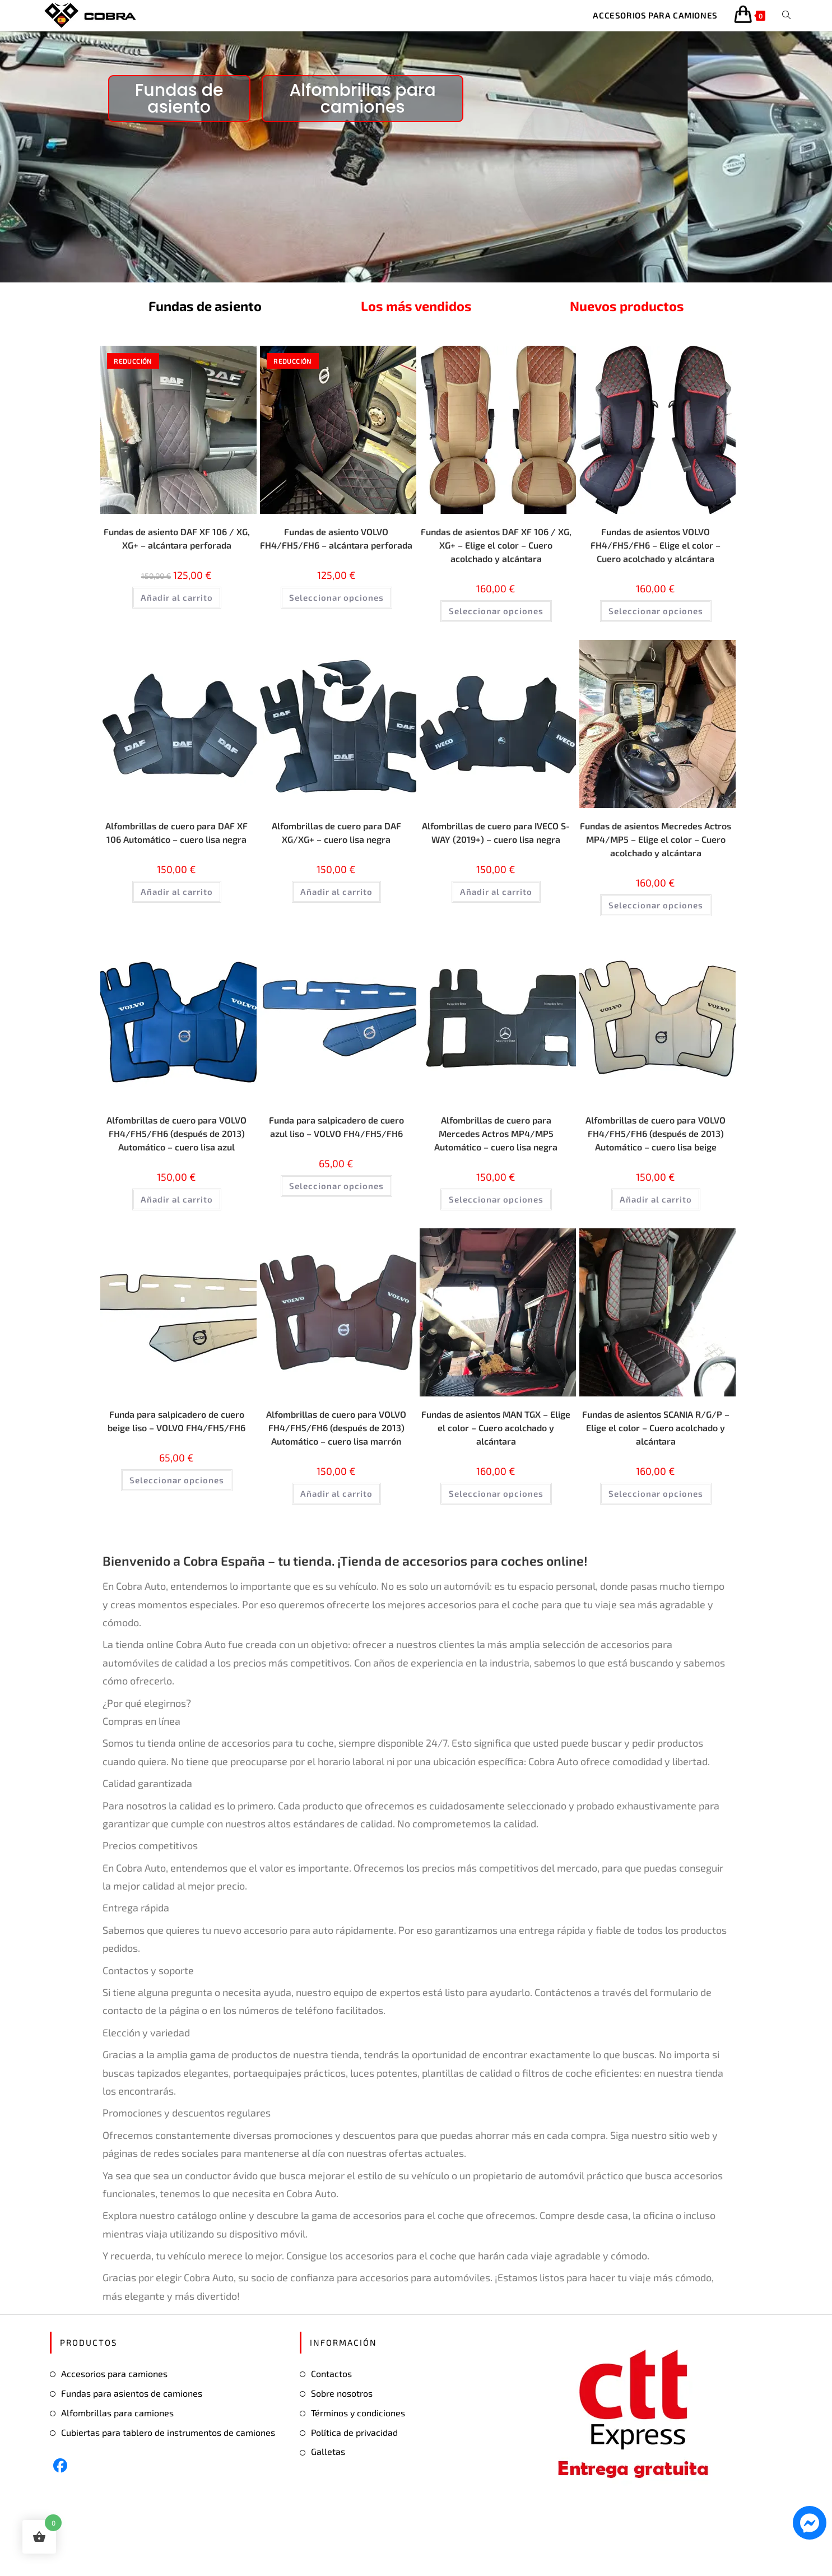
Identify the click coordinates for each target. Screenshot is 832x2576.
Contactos (331, 2433)
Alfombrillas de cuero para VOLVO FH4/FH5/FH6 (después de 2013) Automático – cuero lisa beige (656, 1162)
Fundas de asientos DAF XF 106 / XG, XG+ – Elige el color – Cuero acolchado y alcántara (496, 556)
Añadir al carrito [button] (177, 610)
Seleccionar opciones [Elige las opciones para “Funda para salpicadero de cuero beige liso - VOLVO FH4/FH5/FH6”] (176, 1538)
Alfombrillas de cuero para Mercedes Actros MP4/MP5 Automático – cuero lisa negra (495, 1155)
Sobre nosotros (342, 2452)
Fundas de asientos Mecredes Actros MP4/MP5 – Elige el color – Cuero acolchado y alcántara (655, 855)
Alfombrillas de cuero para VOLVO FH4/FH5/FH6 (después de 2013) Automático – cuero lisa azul (177, 1162)
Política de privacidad (354, 2491)
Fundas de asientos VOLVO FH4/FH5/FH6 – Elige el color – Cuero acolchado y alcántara (655, 556)
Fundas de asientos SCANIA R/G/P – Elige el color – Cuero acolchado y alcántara (655, 1469)
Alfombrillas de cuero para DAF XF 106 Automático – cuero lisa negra (177, 855)
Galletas (328, 2510)
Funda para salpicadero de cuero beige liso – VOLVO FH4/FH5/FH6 (176, 1469)
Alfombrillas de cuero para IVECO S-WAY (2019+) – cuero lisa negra (496, 855)
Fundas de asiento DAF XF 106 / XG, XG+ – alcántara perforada (176, 549)
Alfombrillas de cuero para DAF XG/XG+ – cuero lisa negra (336, 848)
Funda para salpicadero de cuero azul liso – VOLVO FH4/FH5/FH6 (336, 1155)
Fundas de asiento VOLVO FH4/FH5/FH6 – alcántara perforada (336, 556)
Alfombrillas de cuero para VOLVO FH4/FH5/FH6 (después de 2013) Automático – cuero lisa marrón (336, 1477)
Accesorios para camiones (114, 2433)
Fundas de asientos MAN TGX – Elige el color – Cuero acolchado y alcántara (496, 1469)
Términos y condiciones (358, 2471)
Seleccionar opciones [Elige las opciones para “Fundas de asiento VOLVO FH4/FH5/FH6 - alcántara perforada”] (336, 625)
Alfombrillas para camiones (117, 2471)
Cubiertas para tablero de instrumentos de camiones (168, 2491)
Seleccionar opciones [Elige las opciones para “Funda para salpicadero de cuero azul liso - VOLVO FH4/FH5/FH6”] (336, 1223)
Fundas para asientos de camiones (131, 2452)
